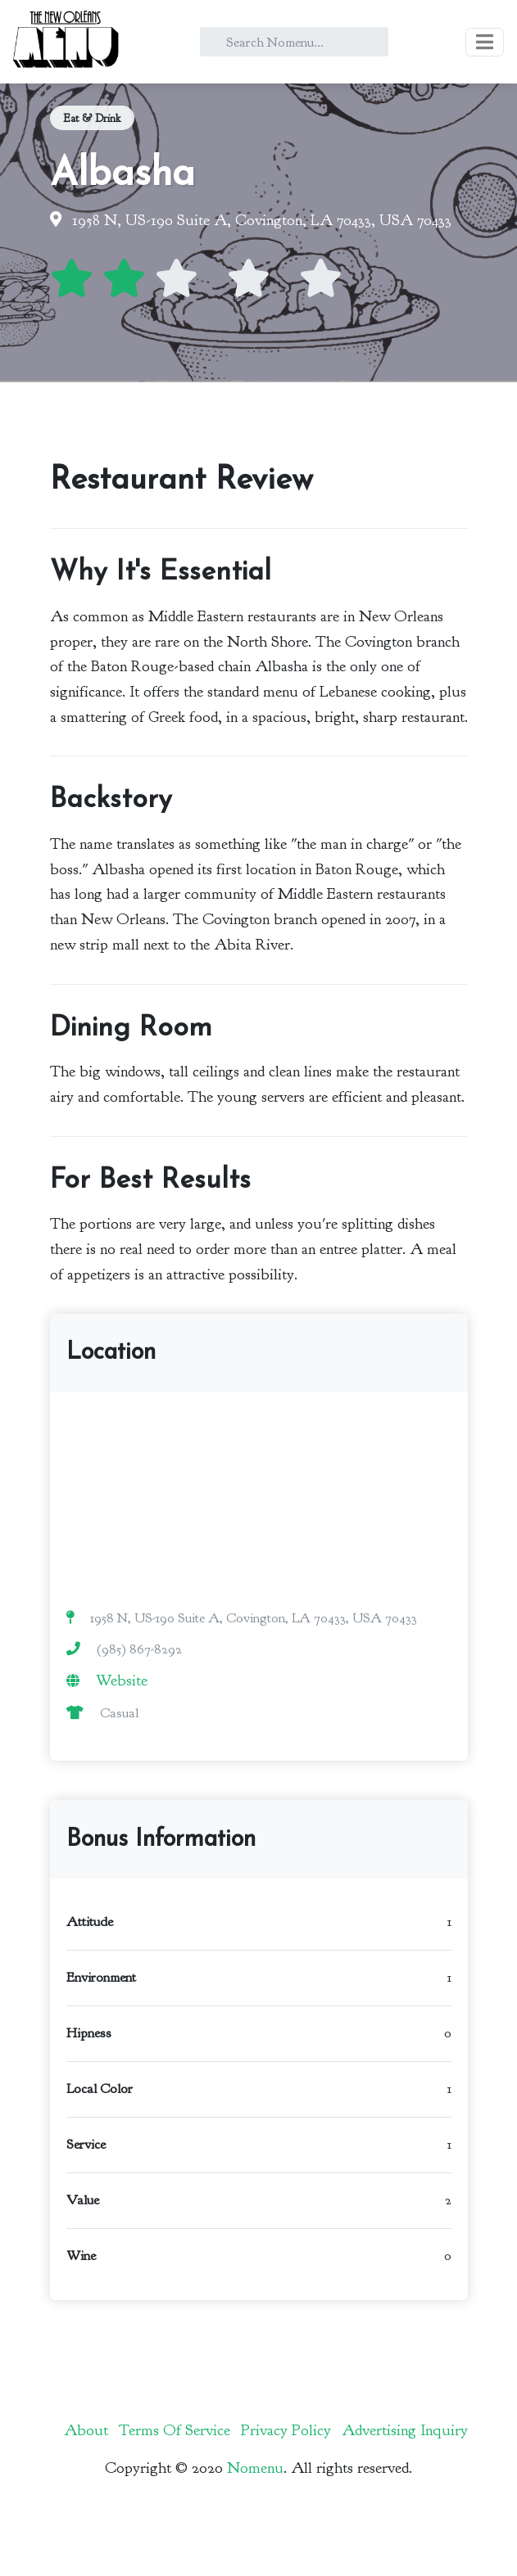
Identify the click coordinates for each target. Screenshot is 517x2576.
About (86, 2430)
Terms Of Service (174, 2430)
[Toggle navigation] (484, 42)
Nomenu (255, 2468)
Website (121, 1680)
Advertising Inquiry (405, 2430)
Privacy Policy (286, 2430)
